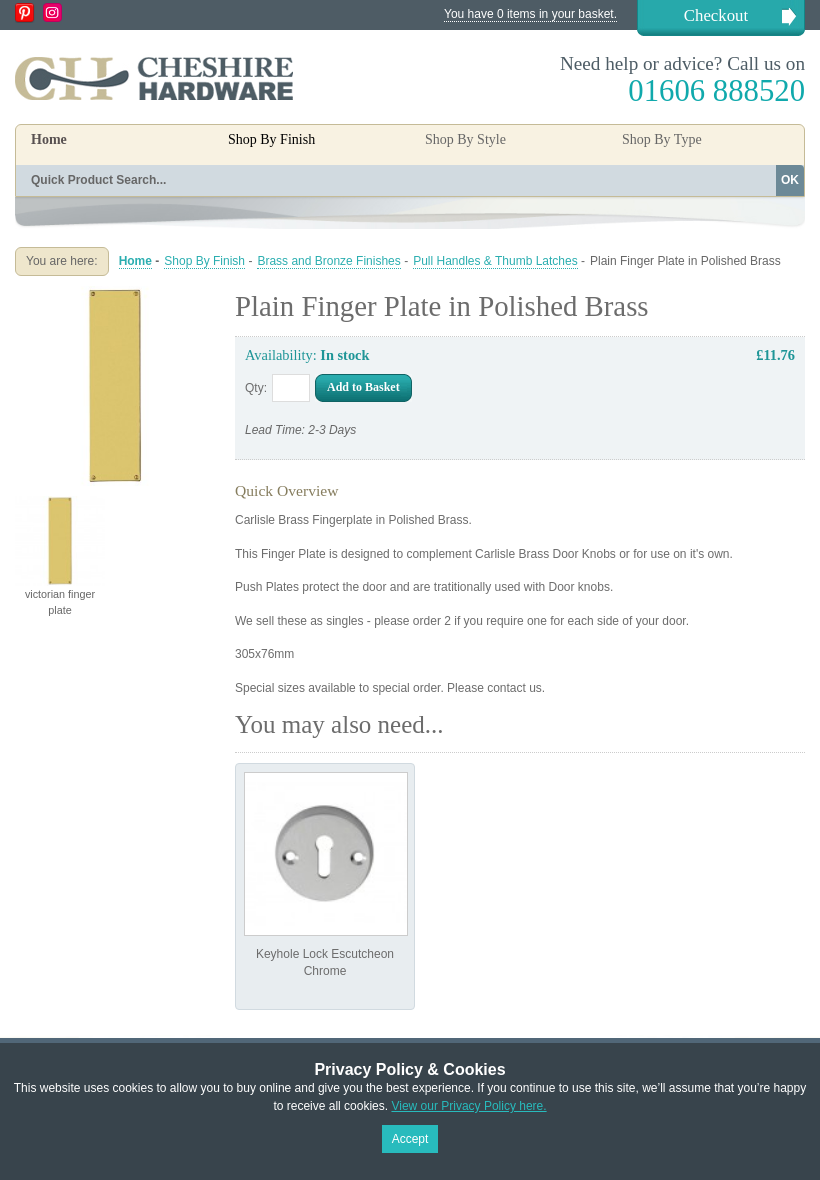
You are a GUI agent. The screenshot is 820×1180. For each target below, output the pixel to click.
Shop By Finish (204, 261)
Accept (410, 1139)
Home (49, 139)
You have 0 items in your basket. (530, 14)
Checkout (716, 15)
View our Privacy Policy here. (468, 1106)
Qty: (256, 388)
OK (790, 180)
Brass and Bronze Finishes (328, 261)
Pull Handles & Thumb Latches (495, 261)
